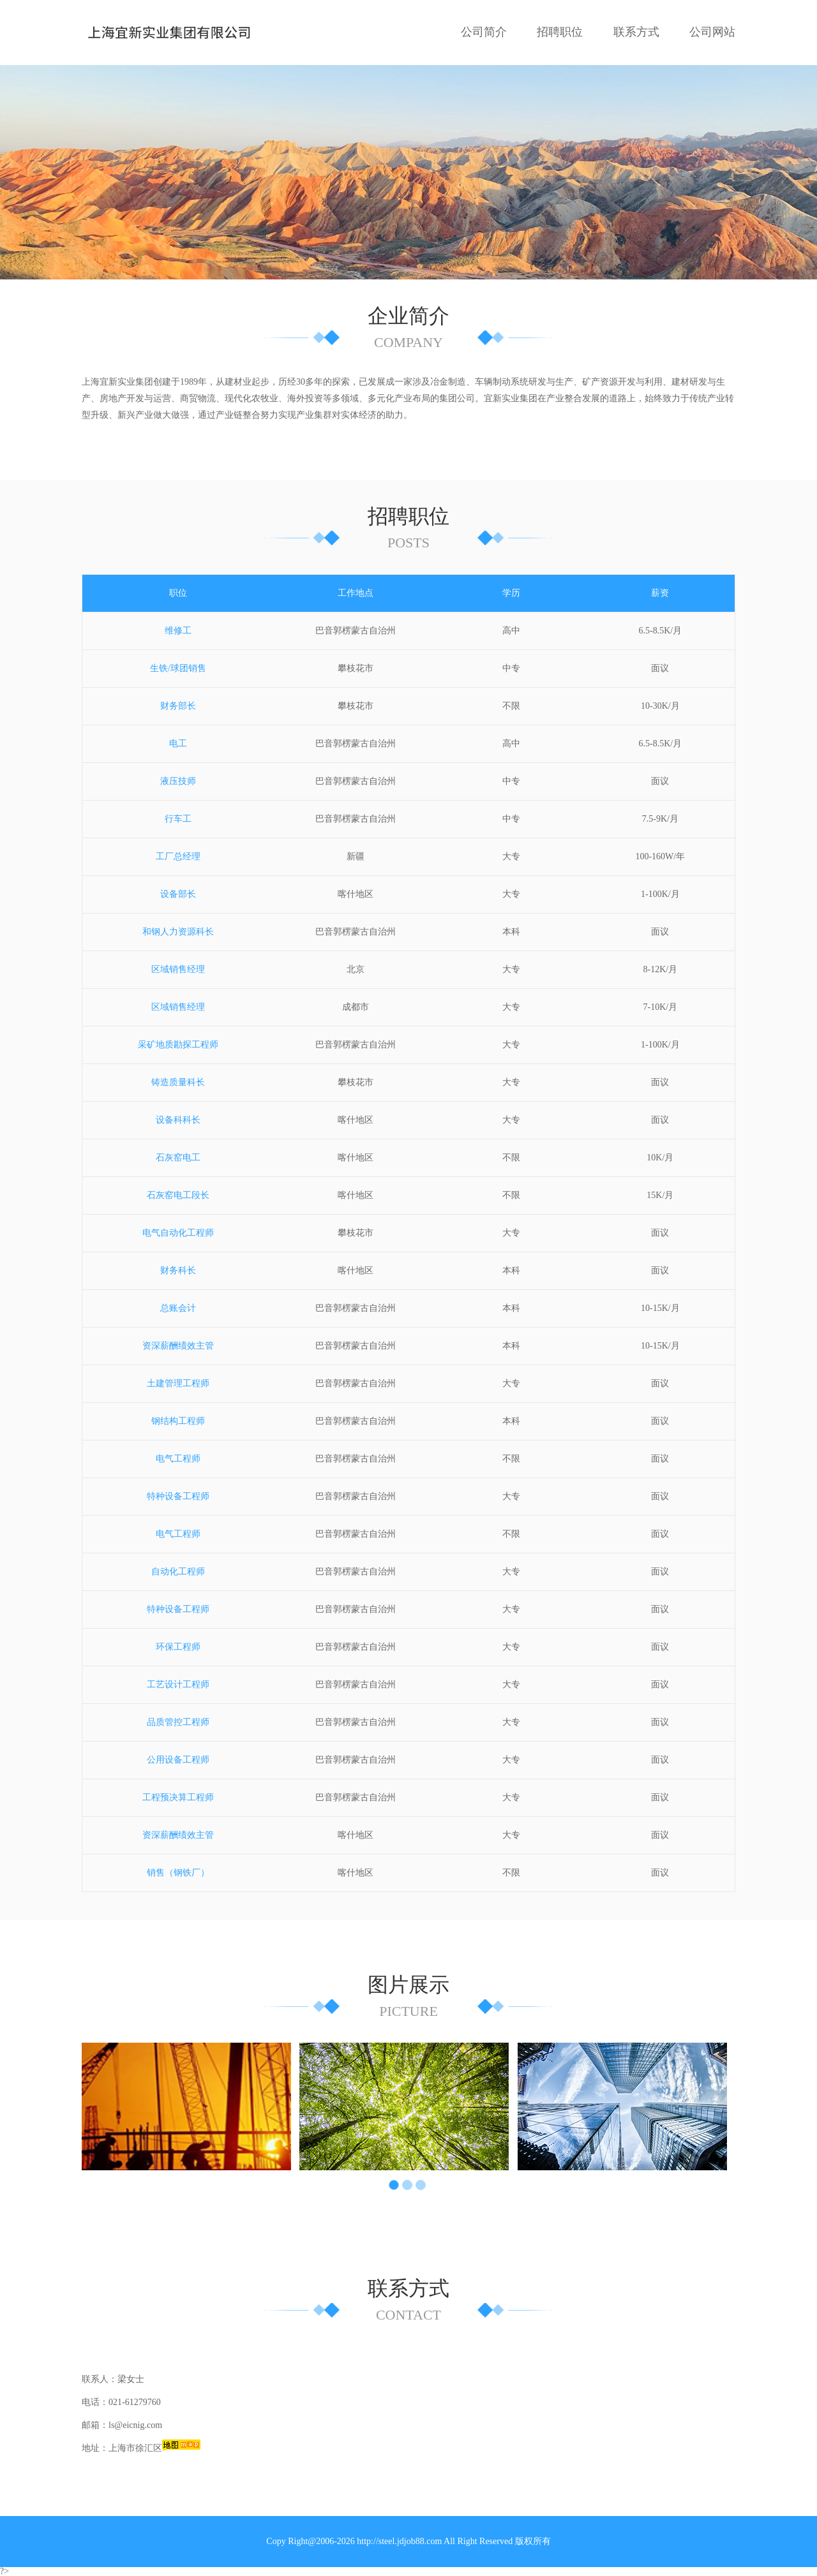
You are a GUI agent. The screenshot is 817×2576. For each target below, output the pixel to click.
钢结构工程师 (178, 1421)
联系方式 (636, 32)
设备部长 (178, 894)
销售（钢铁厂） (178, 1872)
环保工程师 (178, 1647)
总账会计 (178, 1308)
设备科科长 (178, 1120)
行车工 (178, 819)
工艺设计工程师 (178, 1684)
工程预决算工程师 (178, 1797)
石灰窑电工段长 (178, 1195)
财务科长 (178, 1270)
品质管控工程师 (178, 1722)
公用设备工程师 (178, 1760)
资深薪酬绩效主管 (178, 1346)
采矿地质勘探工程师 (178, 1044)
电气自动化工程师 (178, 1233)
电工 (178, 743)
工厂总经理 (178, 856)
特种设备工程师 (178, 1496)
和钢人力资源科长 (178, 931)
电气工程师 (178, 1458)
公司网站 (712, 32)
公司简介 (484, 32)
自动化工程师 (178, 1571)
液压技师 (178, 781)
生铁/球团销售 (178, 668)
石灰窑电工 (178, 1157)
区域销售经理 (178, 969)
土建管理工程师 (178, 1383)
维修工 (178, 630)
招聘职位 (560, 32)
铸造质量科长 (178, 1082)
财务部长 (178, 706)
